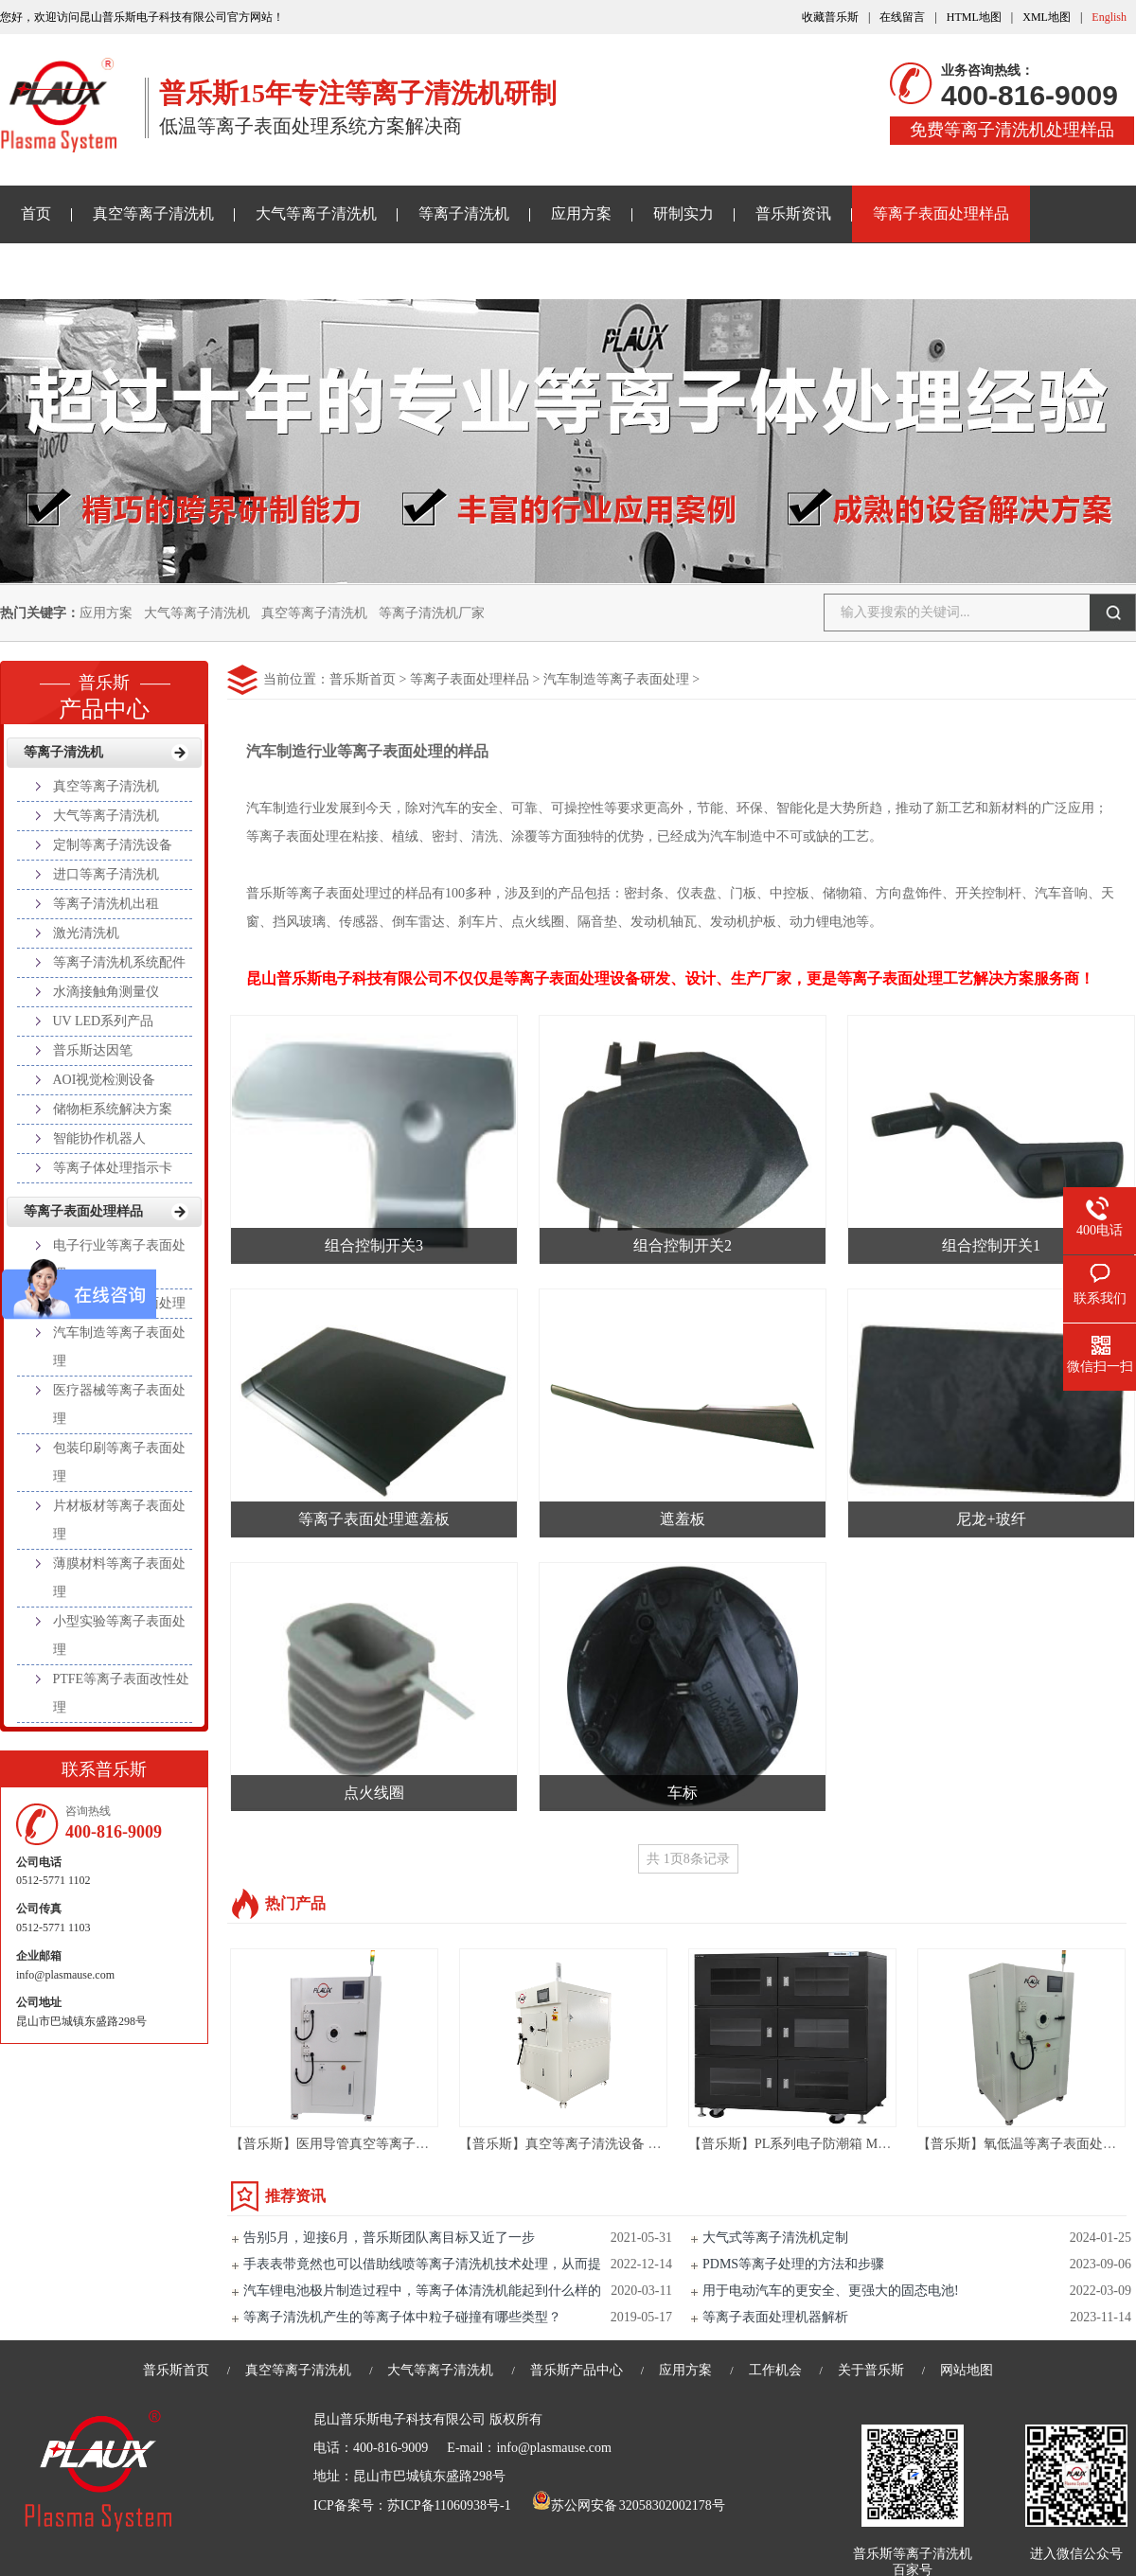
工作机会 (775, 2370)
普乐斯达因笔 (93, 1050)
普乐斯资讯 (793, 213)
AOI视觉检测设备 (104, 1080)
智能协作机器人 (99, 1138)
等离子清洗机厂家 (432, 613)
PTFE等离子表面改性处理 (121, 1693)
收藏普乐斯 (830, 17)
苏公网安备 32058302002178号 (628, 2505)
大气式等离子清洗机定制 (775, 2237)
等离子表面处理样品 (941, 213)
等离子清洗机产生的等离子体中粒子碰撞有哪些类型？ (402, 2317)
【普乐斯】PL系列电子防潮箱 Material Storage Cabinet (845, 2144)
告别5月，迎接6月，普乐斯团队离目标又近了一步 (389, 2237)
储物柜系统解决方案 (112, 1109)
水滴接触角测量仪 (106, 992)
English (1109, 17)
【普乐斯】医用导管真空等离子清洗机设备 (356, 2144)
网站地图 (966, 2370)
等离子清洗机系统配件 (119, 962)
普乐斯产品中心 (576, 2370)
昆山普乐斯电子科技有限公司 (399, 2419)
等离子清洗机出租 (106, 904)
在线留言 (902, 17)
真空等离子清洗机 (153, 213)
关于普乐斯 (59, 270)
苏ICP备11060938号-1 (449, 2505)
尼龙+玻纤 (990, 1519)
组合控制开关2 (682, 1245)
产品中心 (104, 691)
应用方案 (581, 213)
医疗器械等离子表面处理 (119, 1404)
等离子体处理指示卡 (112, 1168)
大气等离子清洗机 (316, 213)
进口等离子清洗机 (106, 874)
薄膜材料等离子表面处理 (119, 1577)
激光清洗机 (86, 933)
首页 (36, 213)
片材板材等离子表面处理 (119, 1520)
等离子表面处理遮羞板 (374, 1519)
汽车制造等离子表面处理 (616, 679)
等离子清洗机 (463, 213)
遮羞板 (682, 1519)
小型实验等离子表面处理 (119, 1635)
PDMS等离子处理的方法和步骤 (793, 2264)
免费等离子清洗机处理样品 (1012, 129)
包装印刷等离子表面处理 (119, 1462)
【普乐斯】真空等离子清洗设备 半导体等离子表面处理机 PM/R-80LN (661, 2144)
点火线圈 (374, 1793)
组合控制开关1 (991, 1245)
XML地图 (1046, 17)
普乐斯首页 (362, 679)
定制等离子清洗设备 (112, 845)
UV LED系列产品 (103, 1021)
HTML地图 (974, 17)
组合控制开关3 (374, 1245)
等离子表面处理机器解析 (775, 2317)
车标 (682, 1793)
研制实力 (683, 213)
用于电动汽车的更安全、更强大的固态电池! (830, 2290)
